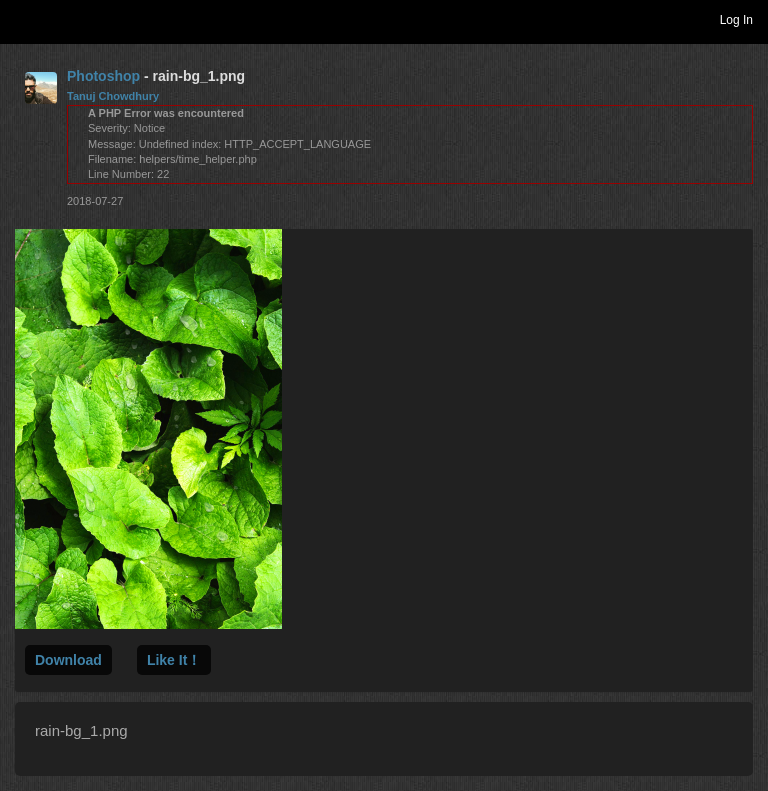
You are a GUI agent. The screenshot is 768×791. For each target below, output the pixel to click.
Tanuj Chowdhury (113, 96)
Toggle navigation (24, 19)
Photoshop (103, 76)
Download (68, 660)
